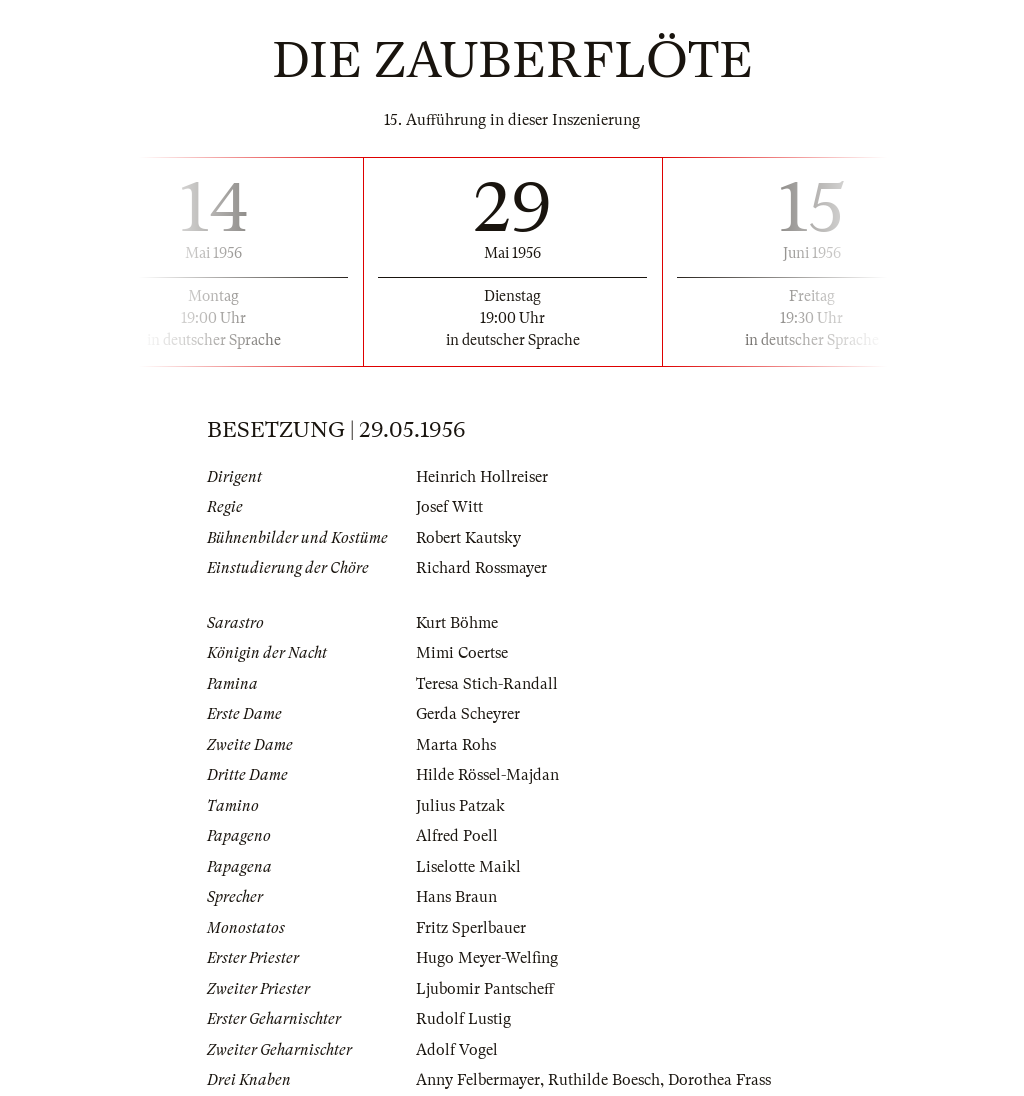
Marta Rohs (456, 745)
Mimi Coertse (462, 653)
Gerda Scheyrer (468, 714)
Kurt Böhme (457, 623)
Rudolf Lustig (463, 1019)
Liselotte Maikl (468, 867)
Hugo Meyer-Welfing (487, 958)
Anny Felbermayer (478, 1080)
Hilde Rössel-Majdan (487, 775)
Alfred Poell (457, 836)
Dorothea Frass (719, 1080)
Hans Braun (456, 897)
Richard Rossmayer (481, 568)
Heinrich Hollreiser (482, 477)
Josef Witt (449, 507)
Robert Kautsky (468, 538)
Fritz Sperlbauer (471, 928)
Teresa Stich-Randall (487, 684)
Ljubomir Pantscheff (485, 989)
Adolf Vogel (457, 1050)
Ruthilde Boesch (604, 1080)
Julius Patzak (460, 806)
